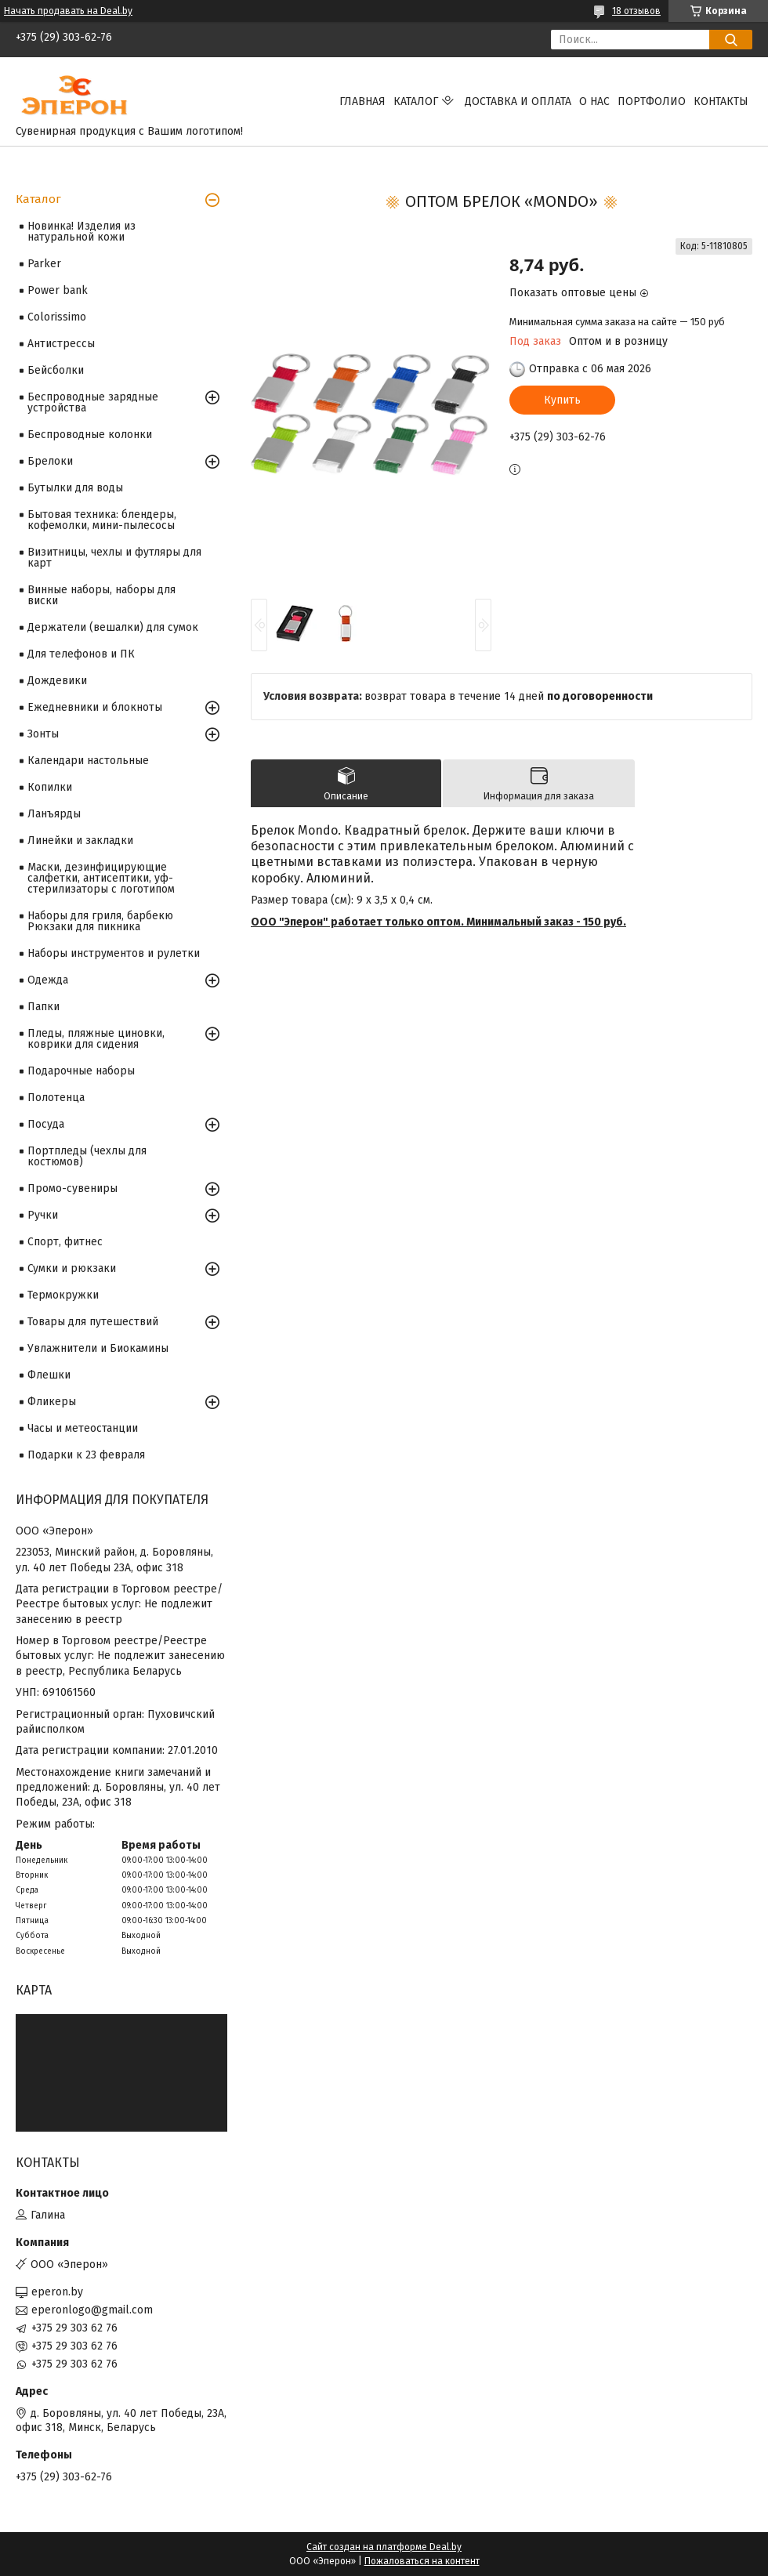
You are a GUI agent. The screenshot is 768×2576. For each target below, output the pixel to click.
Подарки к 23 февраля (86, 1455)
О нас (594, 101)
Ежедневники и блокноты (94, 707)
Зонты (43, 734)
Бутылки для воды (75, 488)
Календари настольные (88, 760)
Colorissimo (56, 317)
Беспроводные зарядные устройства (92, 402)
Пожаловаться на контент (422, 2561)
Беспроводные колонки (89, 434)
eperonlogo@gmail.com (92, 2310)
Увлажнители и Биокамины (97, 1348)
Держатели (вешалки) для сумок (112, 627)
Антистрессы (61, 343)
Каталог (415, 101)
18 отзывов (636, 10)
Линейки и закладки (80, 840)
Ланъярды (54, 814)
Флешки (49, 1375)
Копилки (49, 787)
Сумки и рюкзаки (71, 1268)
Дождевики (57, 680)
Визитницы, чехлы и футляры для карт (114, 557)
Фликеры (51, 1401)
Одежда (47, 980)
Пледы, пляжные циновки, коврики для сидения (96, 1039)
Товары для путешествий (92, 1321)
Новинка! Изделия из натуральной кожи (81, 231)
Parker (44, 263)
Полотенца (56, 1097)
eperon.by (57, 2292)
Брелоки (50, 461)
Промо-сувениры (72, 1188)
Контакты (721, 101)
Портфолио (652, 101)
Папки (43, 1006)
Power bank (57, 290)
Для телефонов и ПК (81, 654)
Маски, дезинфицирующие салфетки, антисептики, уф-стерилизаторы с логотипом (101, 878)
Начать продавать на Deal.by (68, 10)
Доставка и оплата (518, 101)
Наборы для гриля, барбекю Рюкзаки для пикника (100, 921)
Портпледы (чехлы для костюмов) (87, 1156)
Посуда (45, 1124)
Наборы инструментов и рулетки (113, 953)
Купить (562, 400)
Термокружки (63, 1295)
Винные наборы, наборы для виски (101, 595)
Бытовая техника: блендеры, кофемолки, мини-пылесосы (101, 520)
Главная (362, 101)
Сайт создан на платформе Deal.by (384, 2547)
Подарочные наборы (81, 1071)
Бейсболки (55, 370)
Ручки (42, 1215)
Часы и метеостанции (82, 1428)
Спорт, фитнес (65, 1241)
